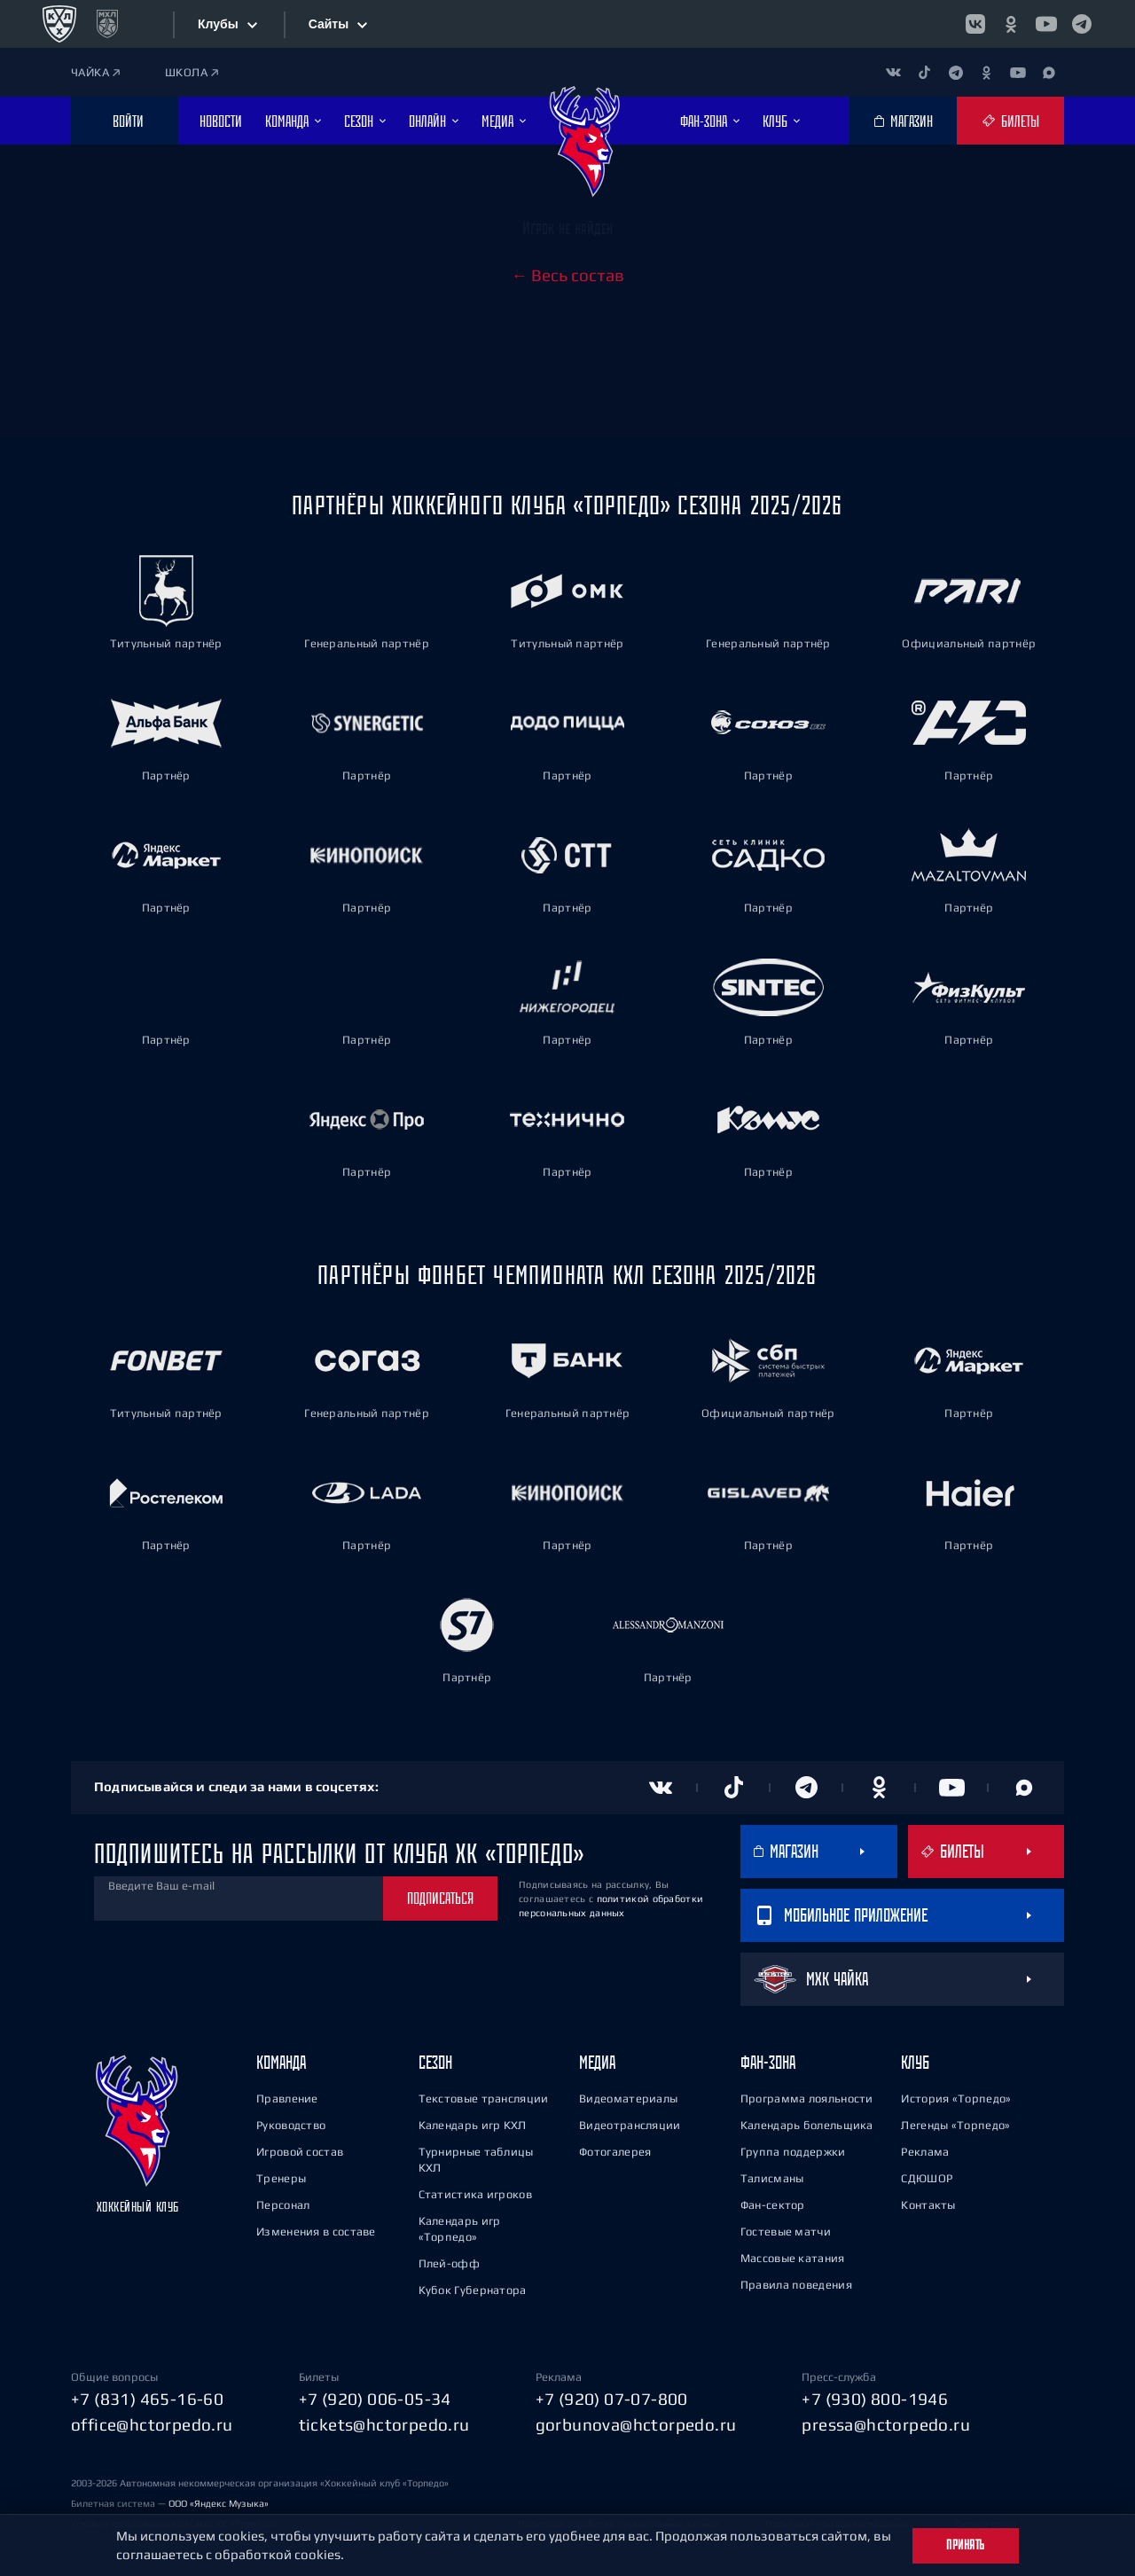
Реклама (925, 2151)
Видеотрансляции (630, 2125)
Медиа (597, 2062)
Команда (281, 2062)
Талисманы (772, 2178)
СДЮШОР (926, 2178)
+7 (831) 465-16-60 (147, 2398)
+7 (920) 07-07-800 (612, 2398)
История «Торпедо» (956, 2098)
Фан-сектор (772, 2205)
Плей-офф (449, 2263)
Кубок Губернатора (473, 2290)
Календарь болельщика (806, 2125)
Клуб (915, 2062)
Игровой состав (299, 2151)
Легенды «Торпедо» (955, 2125)
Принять (965, 2545)
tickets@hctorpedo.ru (384, 2424)
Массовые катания (792, 2258)
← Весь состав (568, 275)
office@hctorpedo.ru (152, 2424)
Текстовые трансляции (484, 2098)
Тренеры (281, 2178)
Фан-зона (767, 2062)
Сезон (435, 2062)
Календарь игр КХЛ (473, 2125)
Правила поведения (796, 2284)
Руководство (290, 2125)
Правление (287, 2098)
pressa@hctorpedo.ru (886, 2424)
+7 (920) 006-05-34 (375, 2398)
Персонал (282, 2205)
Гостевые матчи (785, 2231)
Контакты (928, 2205)
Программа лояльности (806, 2098)
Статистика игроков (475, 2194)
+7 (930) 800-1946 (875, 2398)
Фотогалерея (615, 2151)
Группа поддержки (793, 2151)
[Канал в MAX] (1048, 72)
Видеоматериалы (628, 2098)
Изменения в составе (316, 2231)
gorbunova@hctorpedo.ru (636, 2424)
